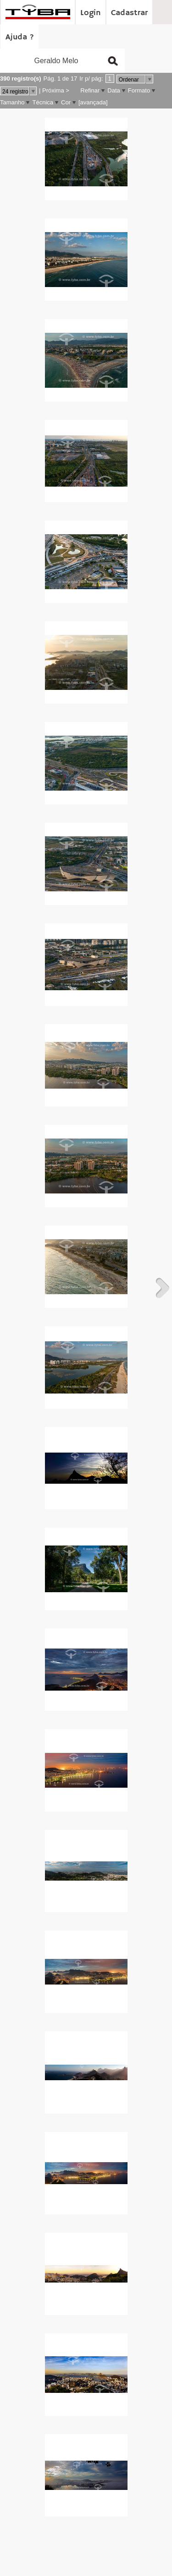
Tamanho (12, 102)
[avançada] (93, 102)
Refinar (90, 90)
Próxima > (55, 90)
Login (90, 13)
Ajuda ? (20, 37)
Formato (139, 90)
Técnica (42, 102)
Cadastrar (129, 13)
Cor (66, 102)
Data (113, 90)
